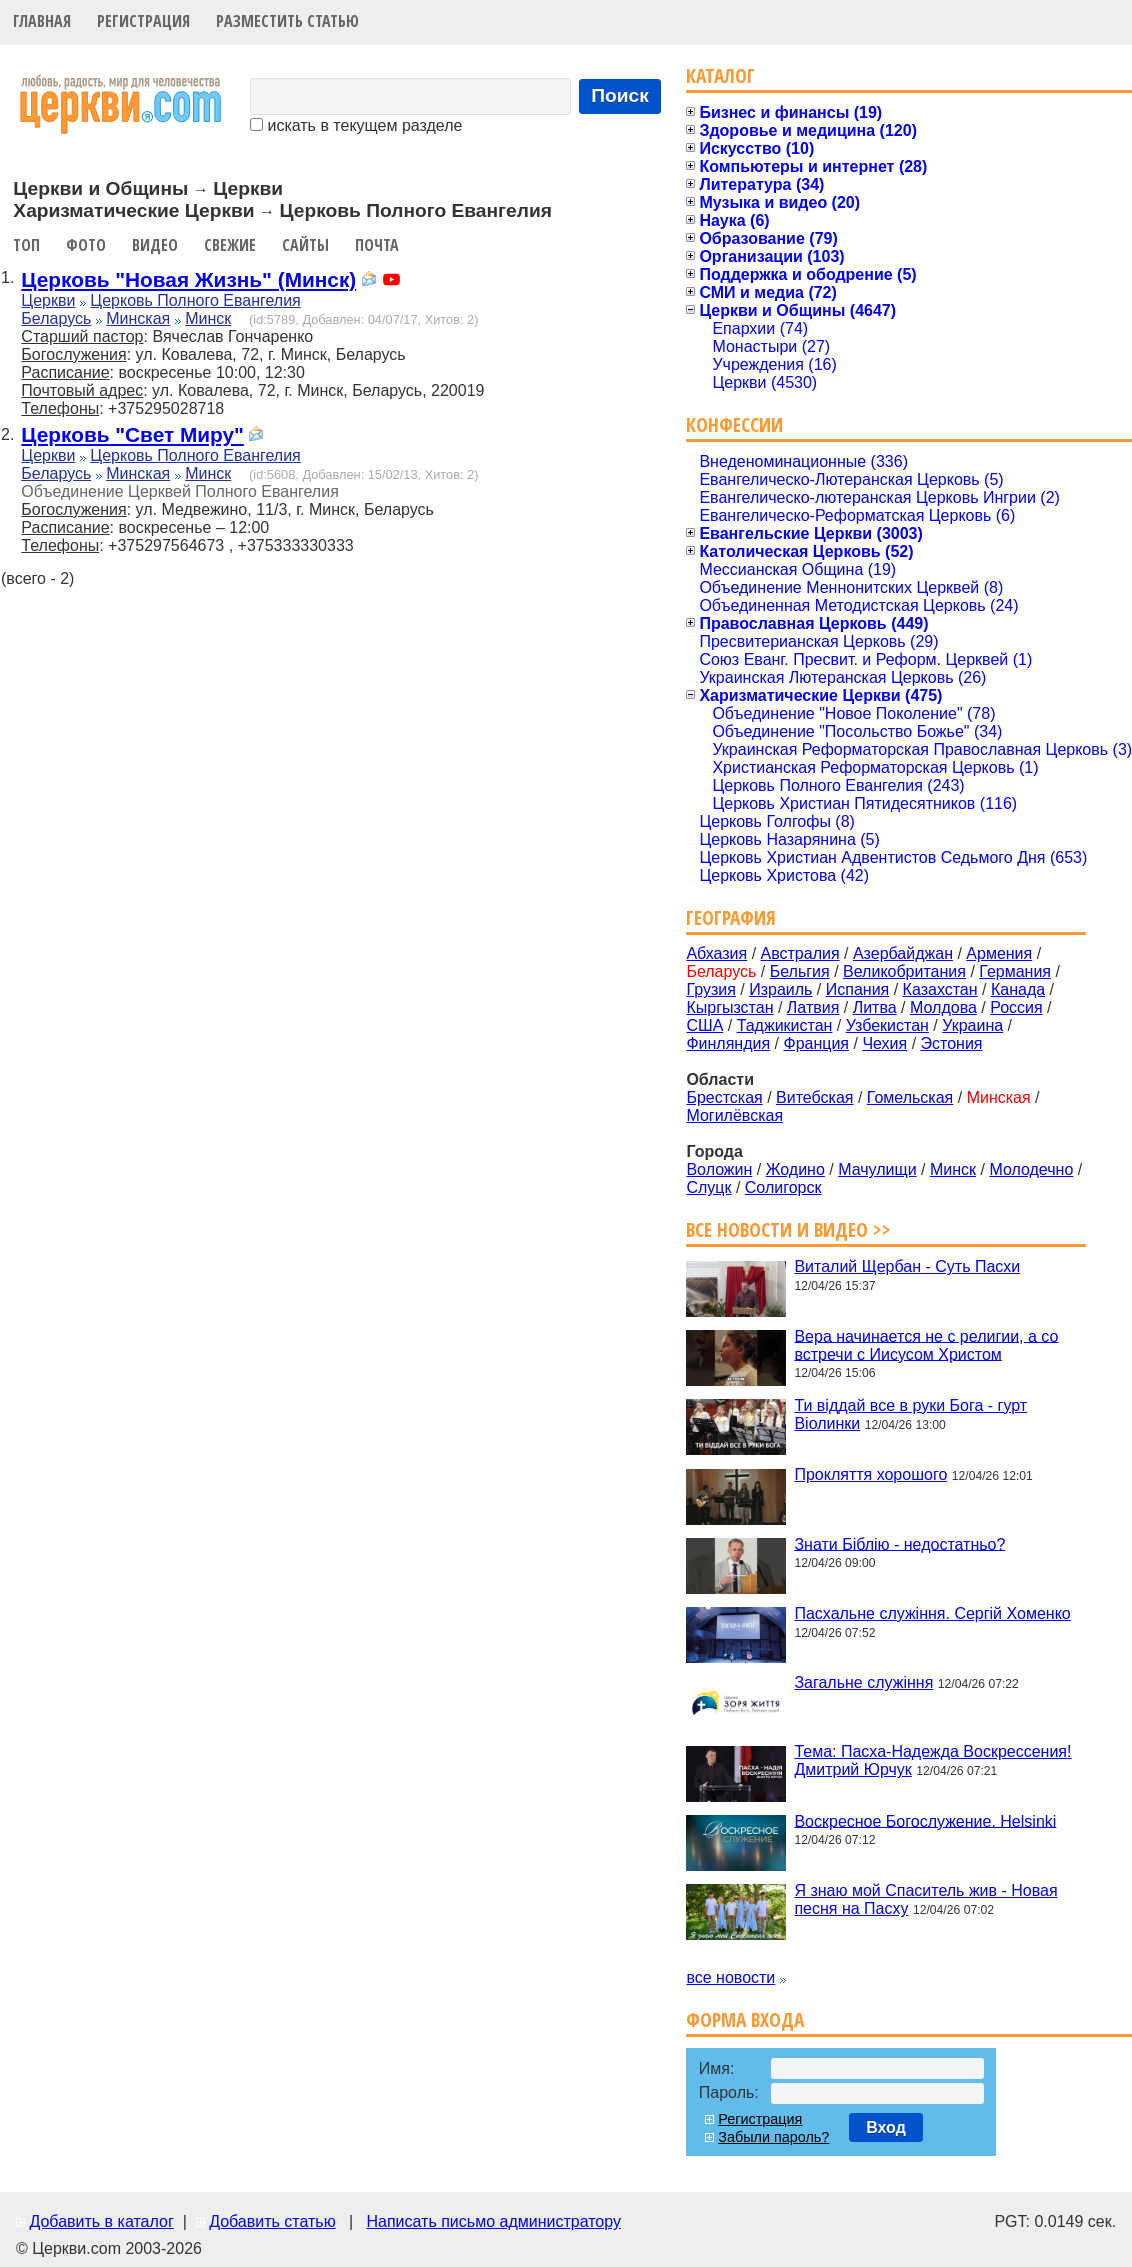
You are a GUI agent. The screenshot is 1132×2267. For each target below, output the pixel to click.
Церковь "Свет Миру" (132, 434)
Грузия (710, 989)
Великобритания (904, 971)
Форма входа (745, 2019)
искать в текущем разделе (356, 125)
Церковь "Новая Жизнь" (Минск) (188, 279)
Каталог (720, 75)
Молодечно (1031, 1169)
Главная (42, 21)
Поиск (620, 95)
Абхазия (716, 953)
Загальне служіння (863, 1682)
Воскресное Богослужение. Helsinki (925, 1820)
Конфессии (734, 424)
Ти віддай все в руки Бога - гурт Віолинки (910, 1414)
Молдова (943, 1007)
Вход (886, 2127)
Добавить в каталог (101, 2221)
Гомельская (910, 1097)
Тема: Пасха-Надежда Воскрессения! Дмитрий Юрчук (932, 1760)
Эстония (952, 1043)
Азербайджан (903, 953)
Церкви (48, 300)
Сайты (305, 245)
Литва (875, 1007)
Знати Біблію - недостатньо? (899, 1543)
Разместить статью (287, 21)
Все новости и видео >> (788, 1229)
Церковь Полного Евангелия (195, 300)
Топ (26, 245)
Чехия (884, 1043)
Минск (208, 318)
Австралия (800, 953)
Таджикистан (785, 1025)
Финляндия (728, 1043)
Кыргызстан (729, 1007)
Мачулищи (877, 1169)
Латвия (813, 1007)
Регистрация (143, 21)
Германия (1015, 971)
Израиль (780, 989)
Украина (972, 1025)
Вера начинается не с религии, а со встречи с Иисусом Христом (926, 1344)
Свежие (230, 245)
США (704, 1025)
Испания (858, 989)
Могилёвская (734, 1115)
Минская (138, 318)
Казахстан (940, 989)
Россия (1016, 1007)
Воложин (719, 1169)
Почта (377, 245)
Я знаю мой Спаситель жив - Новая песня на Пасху (925, 1899)
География (731, 917)
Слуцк (708, 1187)
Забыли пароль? (773, 2137)
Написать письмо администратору (493, 2221)
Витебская (814, 1097)
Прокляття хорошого (870, 1474)
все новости (730, 1977)
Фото (86, 245)
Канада (1018, 989)
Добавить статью (272, 2221)
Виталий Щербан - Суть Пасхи (907, 1266)
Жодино (795, 1169)
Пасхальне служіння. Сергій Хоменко (932, 1613)
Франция (816, 1043)
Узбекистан (887, 1025)
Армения (999, 953)
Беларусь (56, 318)
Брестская (724, 1097)
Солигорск (783, 1187)
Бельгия (800, 971)
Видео (155, 245)
